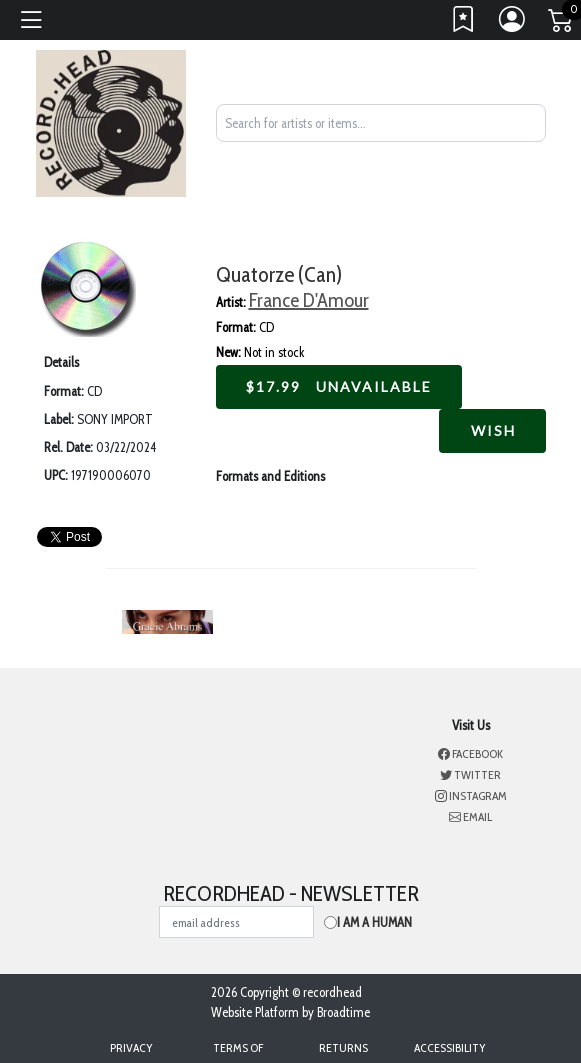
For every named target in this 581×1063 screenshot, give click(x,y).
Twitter (470, 774)
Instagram (471, 795)
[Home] (111, 122)
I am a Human (374, 922)
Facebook (470, 753)
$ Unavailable (339, 386)
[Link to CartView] (562, 19)
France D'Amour (309, 300)
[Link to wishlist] (464, 24)
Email (470, 816)
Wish (492, 430)
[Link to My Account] (513, 24)
